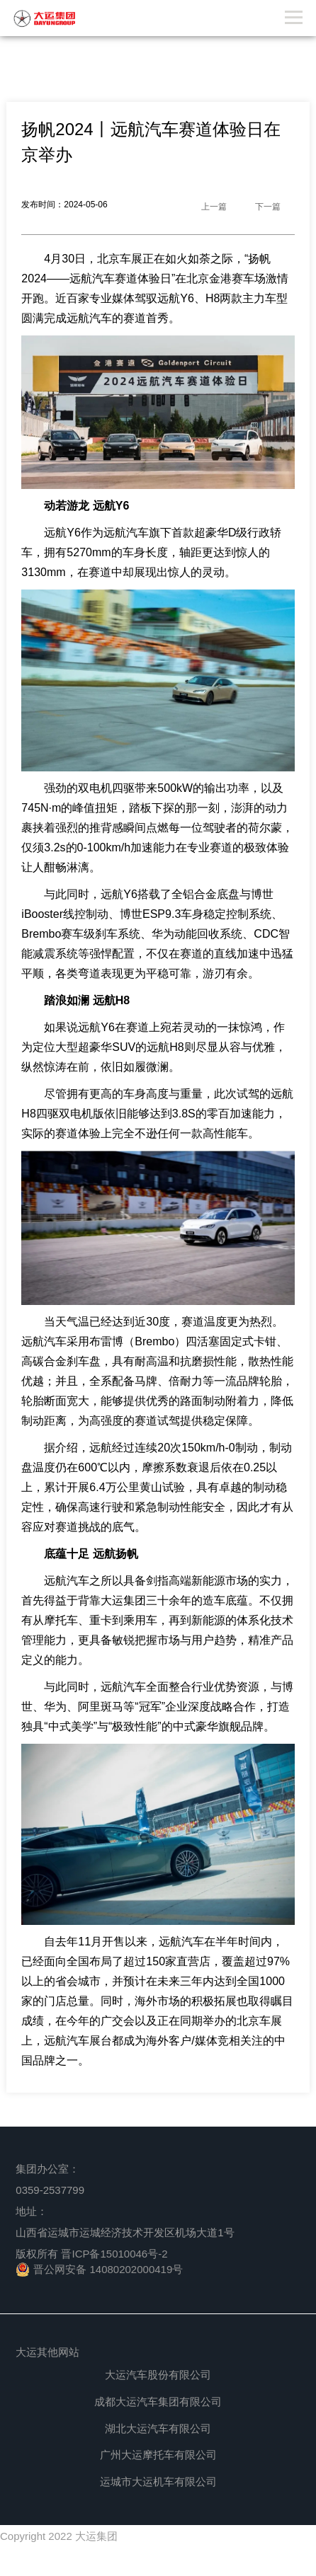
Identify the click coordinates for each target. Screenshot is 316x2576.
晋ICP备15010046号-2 (114, 2254)
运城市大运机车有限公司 (158, 2482)
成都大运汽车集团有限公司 (158, 2402)
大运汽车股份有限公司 (158, 2375)
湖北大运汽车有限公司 (158, 2428)
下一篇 (268, 207)
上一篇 (214, 207)
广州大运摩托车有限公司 (158, 2455)
